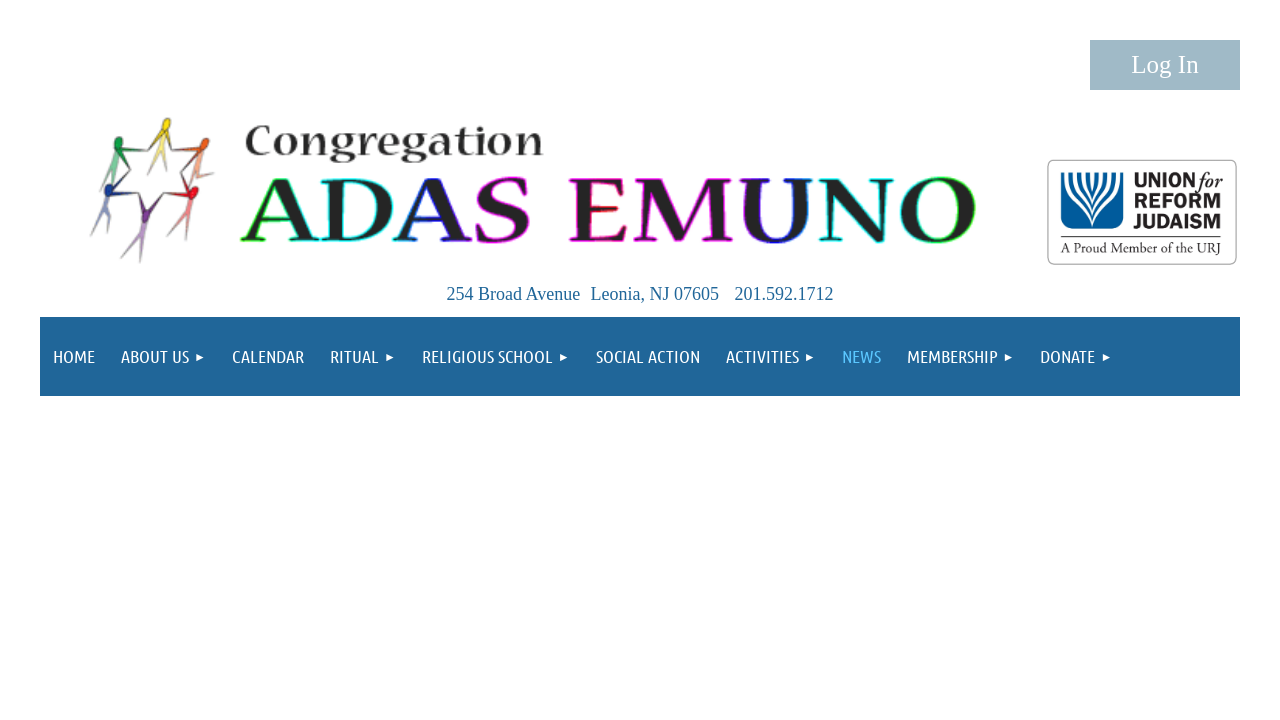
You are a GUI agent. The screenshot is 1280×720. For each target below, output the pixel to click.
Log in (1165, 65)
